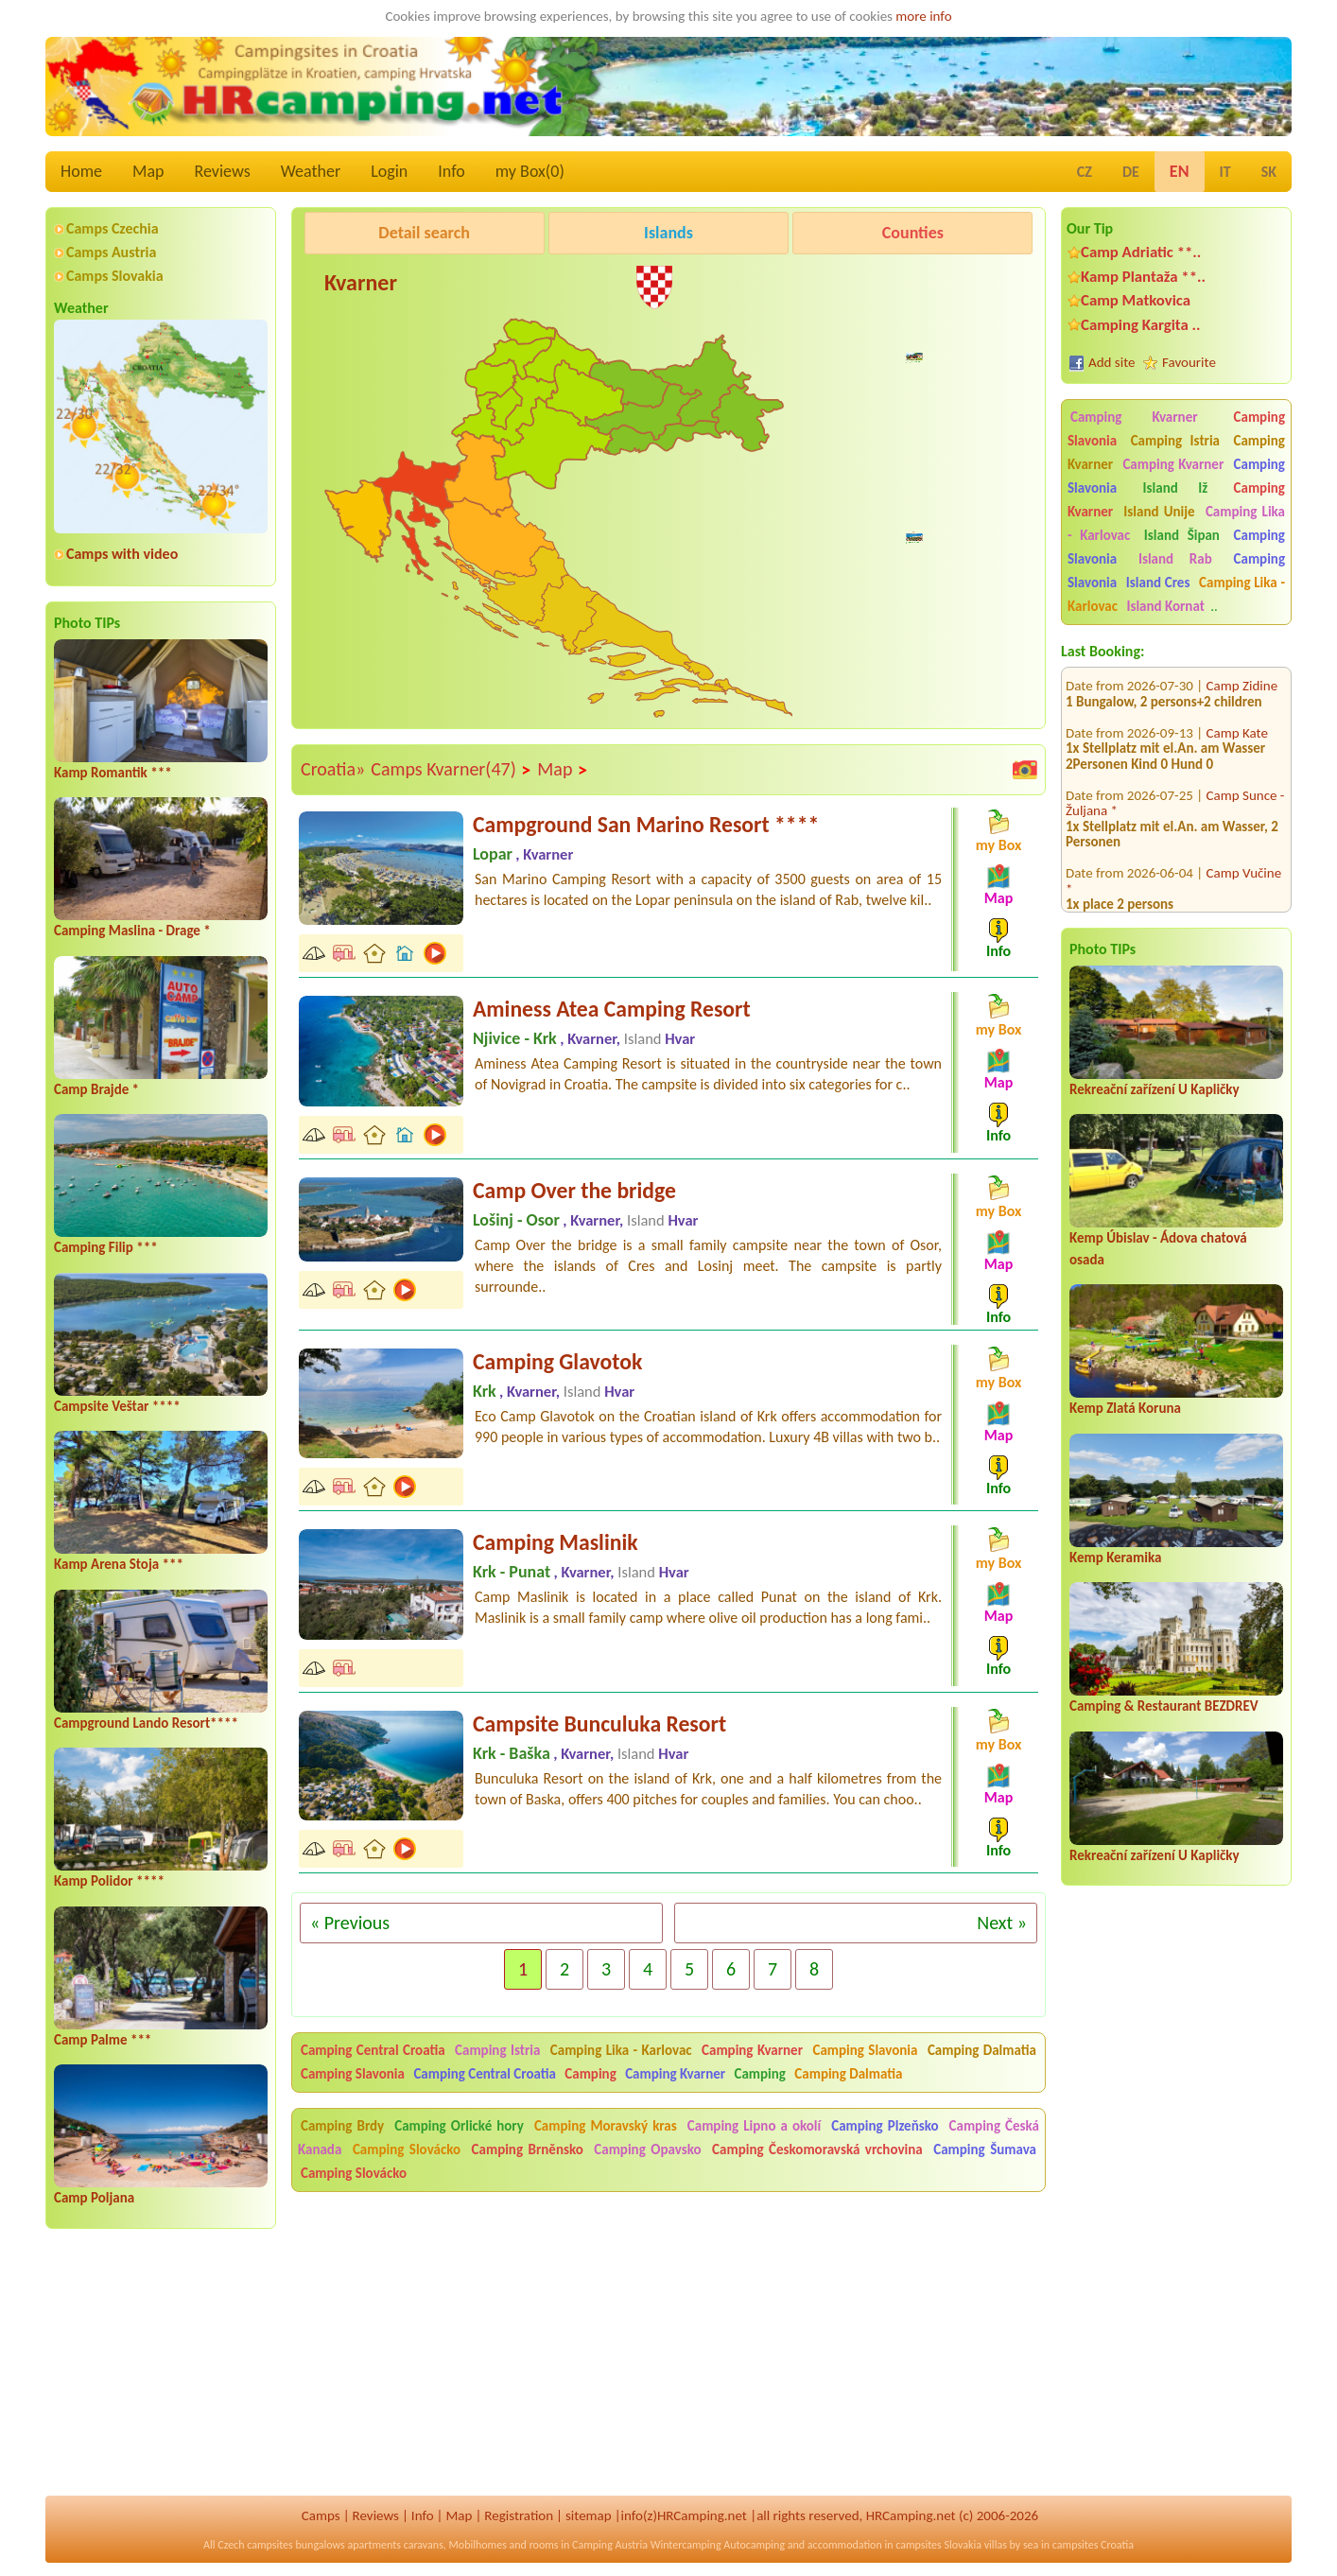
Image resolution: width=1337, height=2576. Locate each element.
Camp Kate (1237, 709)
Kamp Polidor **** (109, 1880)
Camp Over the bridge (574, 1190)
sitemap (588, 2515)
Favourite (1189, 362)
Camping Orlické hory (459, 2125)
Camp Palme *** (102, 2039)
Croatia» (333, 768)
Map (148, 171)
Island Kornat (1165, 606)
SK (1268, 172)
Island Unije (1158, 511)
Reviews (223, 171)
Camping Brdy (342, 2125)
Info (451, 171)
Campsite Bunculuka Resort (599, 1723)
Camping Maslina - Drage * (132, 930)
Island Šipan (1182, 535)
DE (1130, 172)
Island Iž (1175, 487)
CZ (1084, 172)
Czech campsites (255, 2544)
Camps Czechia (112, 228)
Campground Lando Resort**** (146, 1723)
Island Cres (1158, 582)
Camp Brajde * (96, 1089)
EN (1179, 171)
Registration (518, 2515)
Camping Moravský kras (605, 2125)
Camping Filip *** (106, 1247)
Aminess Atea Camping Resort (612, 1008)
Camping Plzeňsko (884, 2125)
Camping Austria (610, 2544)
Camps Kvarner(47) (451, 769)
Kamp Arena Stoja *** (118, 1564)
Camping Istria (1175, 440)
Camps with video (122, 554)
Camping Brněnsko (527, 2149)
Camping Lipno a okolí (754, 2125)
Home (81, 171)
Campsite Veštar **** (117, 1406)
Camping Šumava (984, 2149)
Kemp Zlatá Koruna (1125, 1408)
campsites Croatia (1093, 2544)
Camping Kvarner (1134, 417)
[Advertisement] (690, 553)
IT (1225, 172)
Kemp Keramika (1115, 1557)
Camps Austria (111, 252)
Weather (310, 171)
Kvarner (360, 282)
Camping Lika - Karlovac (621, 2050)
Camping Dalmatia (982, 2050)
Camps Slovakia (115, 276)
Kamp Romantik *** (113, 772)
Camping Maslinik (555, 1542)
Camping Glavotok (557, 1361)
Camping (591, 2073)
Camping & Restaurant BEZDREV (1164, 1705)
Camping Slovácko (406, 2149)
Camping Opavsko (647, 2149)
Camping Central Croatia (373, 2050)
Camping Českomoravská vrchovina (817, 2149)
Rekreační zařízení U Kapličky (1154, 1089)
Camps (321, 2515)
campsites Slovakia (938, 2544)
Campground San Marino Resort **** (646, 824)
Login (389, 171)
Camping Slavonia (864, 2050)
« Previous (350, 1922)
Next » (1002, 1922)
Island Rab (1175, 558)
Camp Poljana (94, 2197)
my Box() (529, 171)
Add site (1111, 362)
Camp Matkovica (1135, 300)
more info (923, 16)
